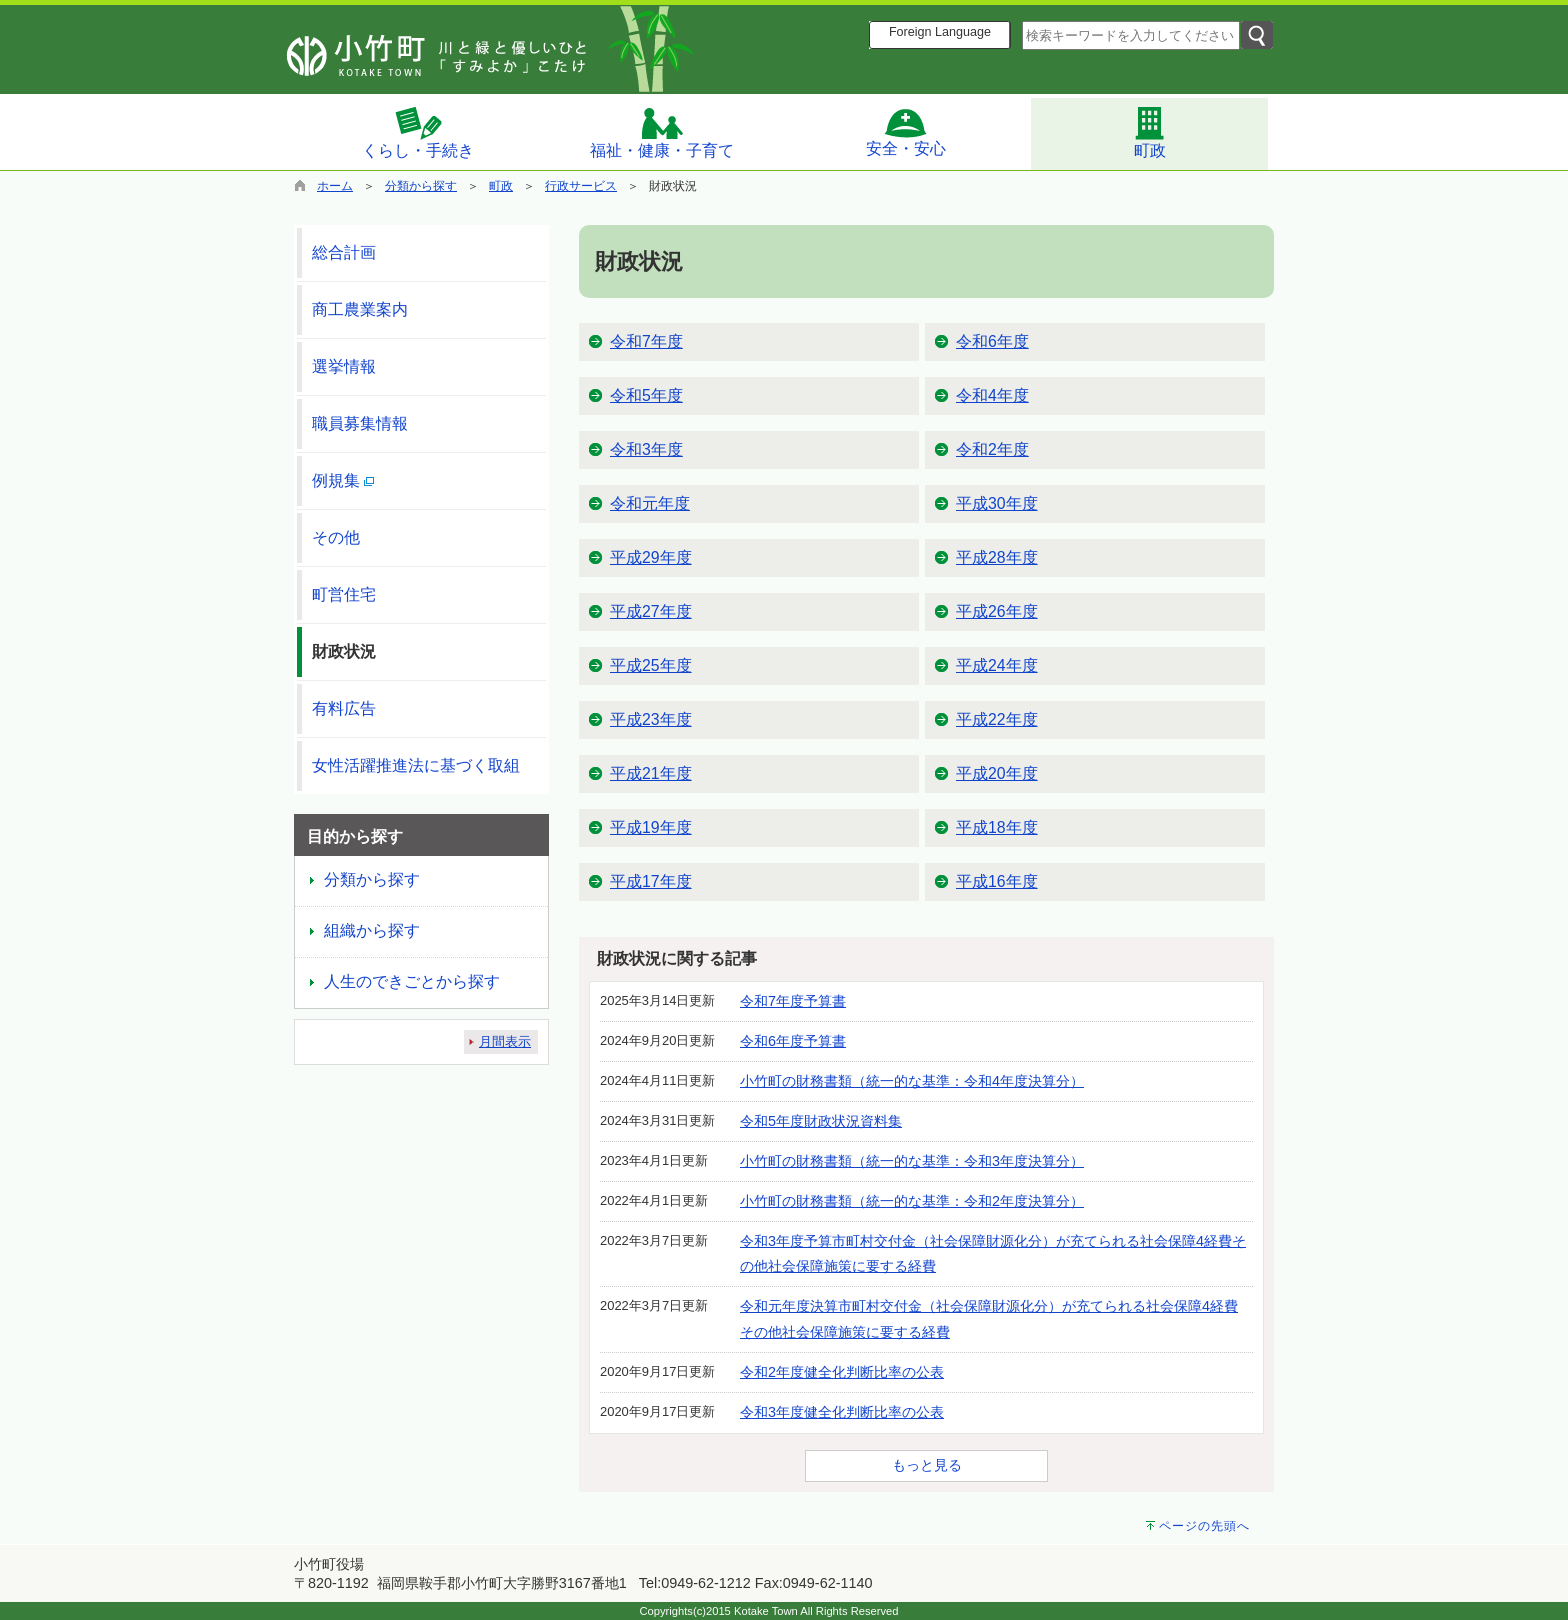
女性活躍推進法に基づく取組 (416, 765)
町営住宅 (344, 594)
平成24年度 (997, 665)
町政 (1150, 132)
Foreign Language (940, 32)
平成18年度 (997, 827)
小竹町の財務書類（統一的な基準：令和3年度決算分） (912, 1161)
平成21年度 (651, 773)
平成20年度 (997, 773)
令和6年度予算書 (793, 1041)
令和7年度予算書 (793, 1001)
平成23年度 (651, 719)
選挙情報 (344, 366)
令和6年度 (992, 341)
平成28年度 (997, 557)
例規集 (343, 480)
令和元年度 (650, 503)
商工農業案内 (360, 309)
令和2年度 (992, 449)
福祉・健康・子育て (662, 132)
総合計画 (344, 252)
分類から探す (421, 186)
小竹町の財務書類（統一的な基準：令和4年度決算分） (912, 1081)
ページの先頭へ (1204, 1526)
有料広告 (344, 708)
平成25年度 (651, 665)
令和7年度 (646, 341)
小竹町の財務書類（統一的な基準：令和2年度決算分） (912, 1201)
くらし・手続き (418, 132)
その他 (336, 537)
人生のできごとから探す (412, 981)
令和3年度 (646, 449)
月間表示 (505, 1041)
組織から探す (372, 930)
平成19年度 (651, 827)
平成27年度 (651, 611)
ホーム (335, 186)
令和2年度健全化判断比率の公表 (842, 1372)
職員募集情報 (360, 423)
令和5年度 (646, 395)
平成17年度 (651, 881)
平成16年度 (997, 881)
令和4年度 (992, 395)
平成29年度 (651, 557)
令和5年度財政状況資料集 (821, 1121)
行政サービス (581, 186)
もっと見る (927, 1465)
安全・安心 (906, 132)
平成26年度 (997, 611)
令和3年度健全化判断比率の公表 (842, 1412)
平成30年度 (997, 503)
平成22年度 (997, 719)
